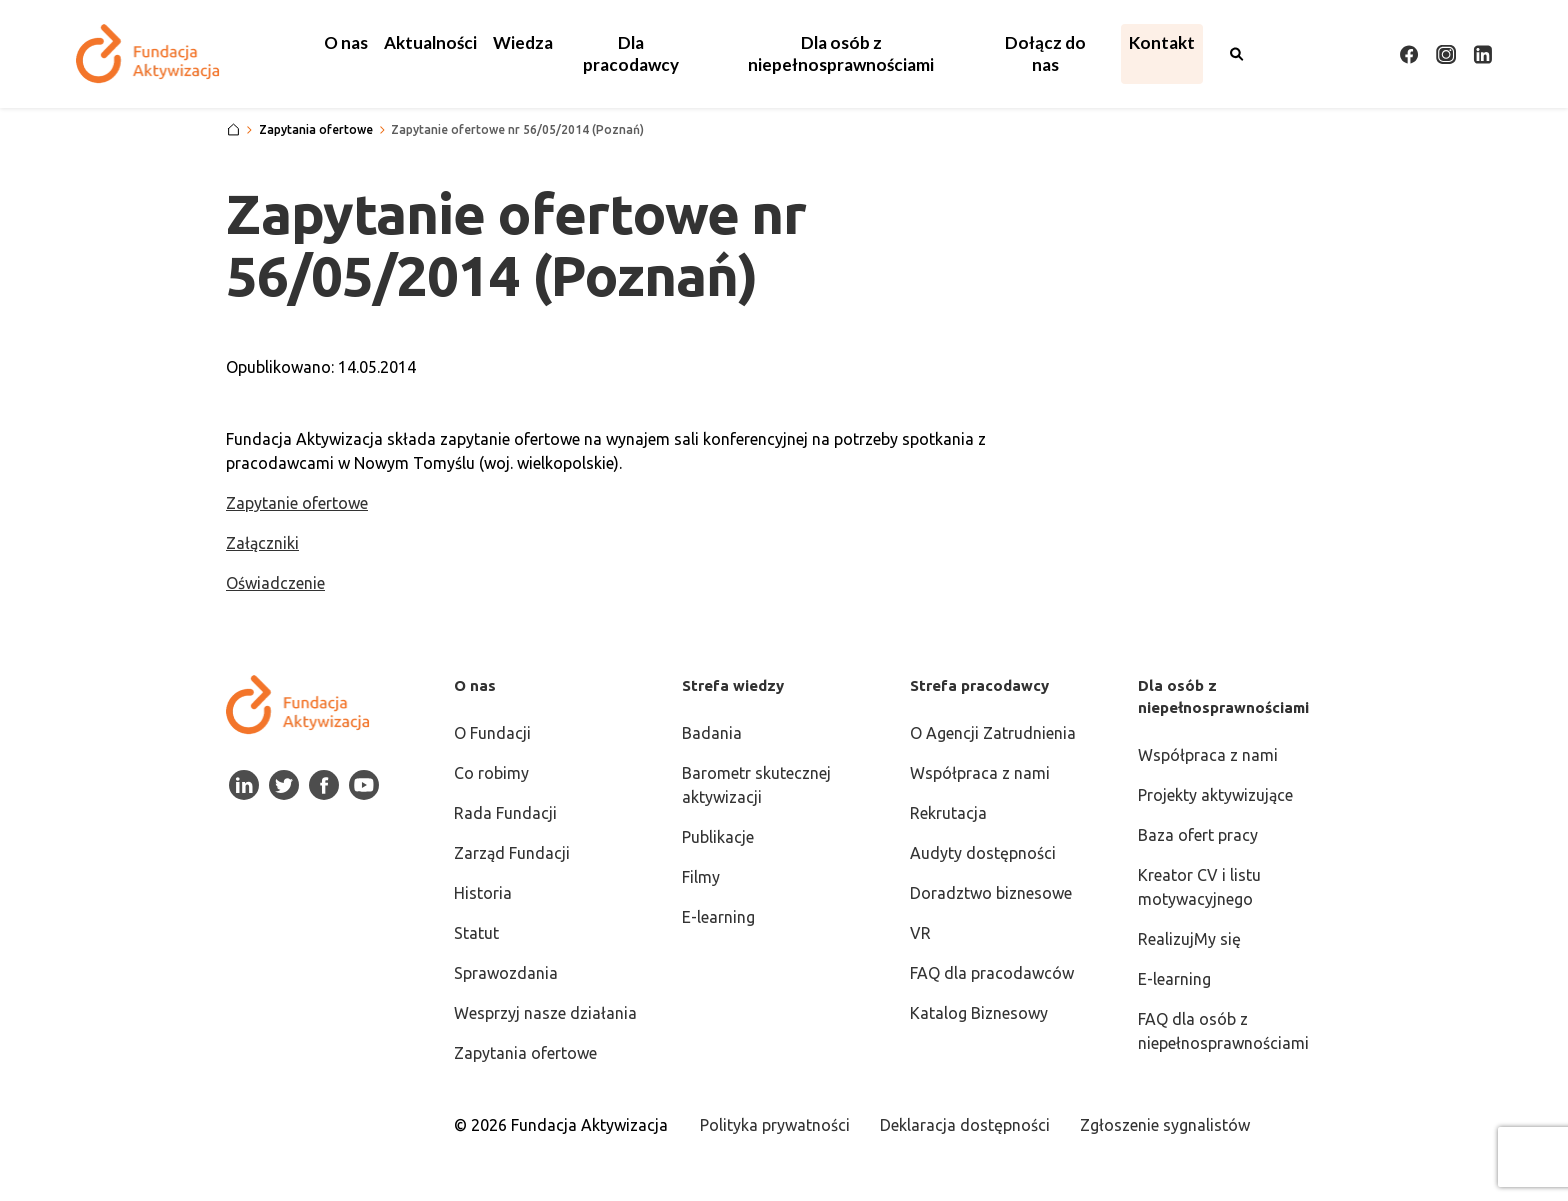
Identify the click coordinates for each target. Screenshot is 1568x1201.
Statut (476, 933)
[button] (346, 43)
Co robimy (491, 773)
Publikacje (718, 837)
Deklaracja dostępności (965, 1125)
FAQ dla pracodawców (992, 973)
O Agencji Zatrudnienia (993, 733)
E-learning (718, 917)
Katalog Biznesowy (979, 1013)
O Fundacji (492, 733)
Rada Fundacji (505, 813)
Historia (483, 893)
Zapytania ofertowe (525, 1053)
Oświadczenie (275, 583)
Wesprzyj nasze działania (545, 1013)
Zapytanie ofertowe (297, 503)
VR (920, 933)
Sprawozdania (506, 973)
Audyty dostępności (983, 853)
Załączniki (262, 543)
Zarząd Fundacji (512, 853)
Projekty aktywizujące (1215, 795)
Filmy (701, 877)
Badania (712, 733)
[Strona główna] (233, 130)
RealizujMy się (1189, 939)
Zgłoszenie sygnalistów (1165, 1125)
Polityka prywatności (775, 1125)
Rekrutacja (948, 813)
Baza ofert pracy (1198, 835)
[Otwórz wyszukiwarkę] (1237, 54)
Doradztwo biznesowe (991, 893)
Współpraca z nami (980, 773)
